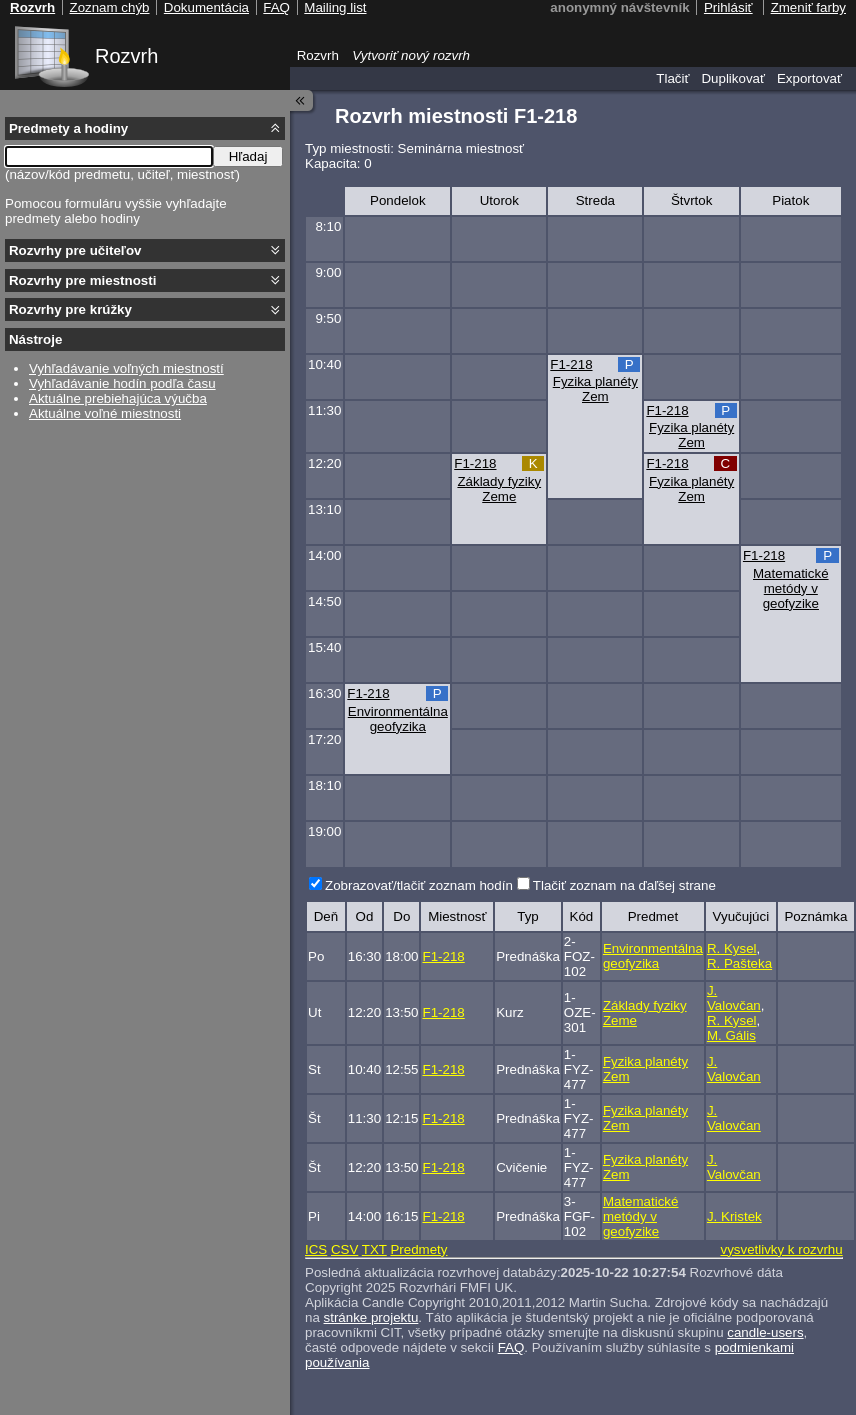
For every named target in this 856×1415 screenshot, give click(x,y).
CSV (344, 1249)
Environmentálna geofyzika (398, 719)
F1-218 (571, 364)
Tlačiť (672, 78)
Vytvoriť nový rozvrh (411, 55)
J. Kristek (734, 1216)
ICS (316, 1249)
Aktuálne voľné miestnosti (105, 413)
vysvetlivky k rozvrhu (781, 1249)
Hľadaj (248, 156)
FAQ (511, 1347)
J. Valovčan (734, 998)
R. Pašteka (739, 963)
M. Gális (731, 1035)
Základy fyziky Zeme (499, 489)
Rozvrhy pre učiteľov (75, 250)
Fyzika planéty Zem (595, 389)
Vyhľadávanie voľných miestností (126, 368)
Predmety (418, 1249)
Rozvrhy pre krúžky (70, 309)
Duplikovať (733, 78)
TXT (374, 1249)
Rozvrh (126, 56)
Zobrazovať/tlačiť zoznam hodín (419, 885)
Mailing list (335, 7)
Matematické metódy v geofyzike (791, 588)
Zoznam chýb (109, 7)
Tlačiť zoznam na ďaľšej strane (624, 885)
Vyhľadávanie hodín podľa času (122, 383)
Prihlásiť (728, 7)
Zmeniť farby (808, 7)
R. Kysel (732, 948)
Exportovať (809, 78)
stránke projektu (371, 1317)
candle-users (765, 1332)
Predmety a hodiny (68, 128)
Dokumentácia (206, 7)
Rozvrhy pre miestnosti (82, 280)
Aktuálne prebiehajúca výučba (118, 398)
